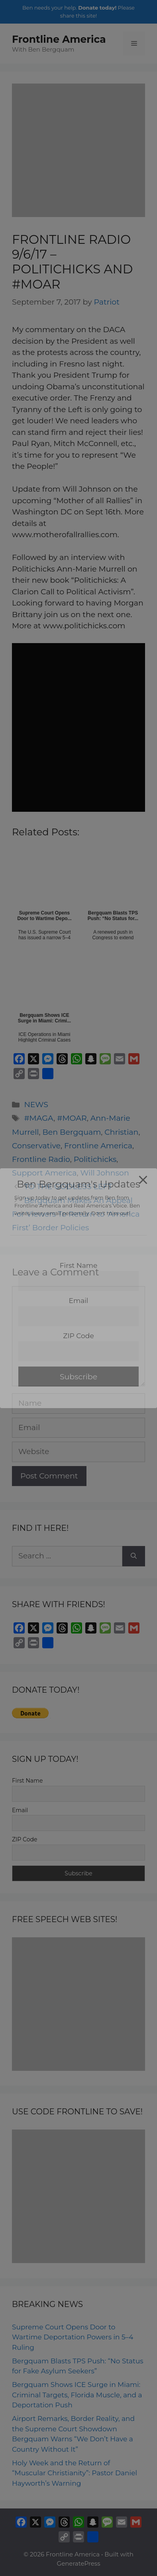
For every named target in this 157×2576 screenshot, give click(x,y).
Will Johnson (104, 1172)
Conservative (36, 1145)
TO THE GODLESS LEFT (68, 1186)
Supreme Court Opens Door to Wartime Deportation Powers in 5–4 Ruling (72, 2337)
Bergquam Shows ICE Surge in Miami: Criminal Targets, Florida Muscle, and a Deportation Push (77, 2395)
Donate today (96, 7)
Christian (121, 1132)
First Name (27, 1780)
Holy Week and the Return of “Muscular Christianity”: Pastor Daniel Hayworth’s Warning (74, 2473)
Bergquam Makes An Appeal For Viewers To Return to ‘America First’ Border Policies (75, 1214)
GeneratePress (78, 2563)
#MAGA (38, 1118)
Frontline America (59, 39)
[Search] (133, 1556)
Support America (44, 1172)
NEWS (36, 1104)
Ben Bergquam (71, 1132)
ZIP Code (24, 1839)
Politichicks (95, 1159)
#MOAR (71, 1118)
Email (20, 1810)
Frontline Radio (41, 1159)
